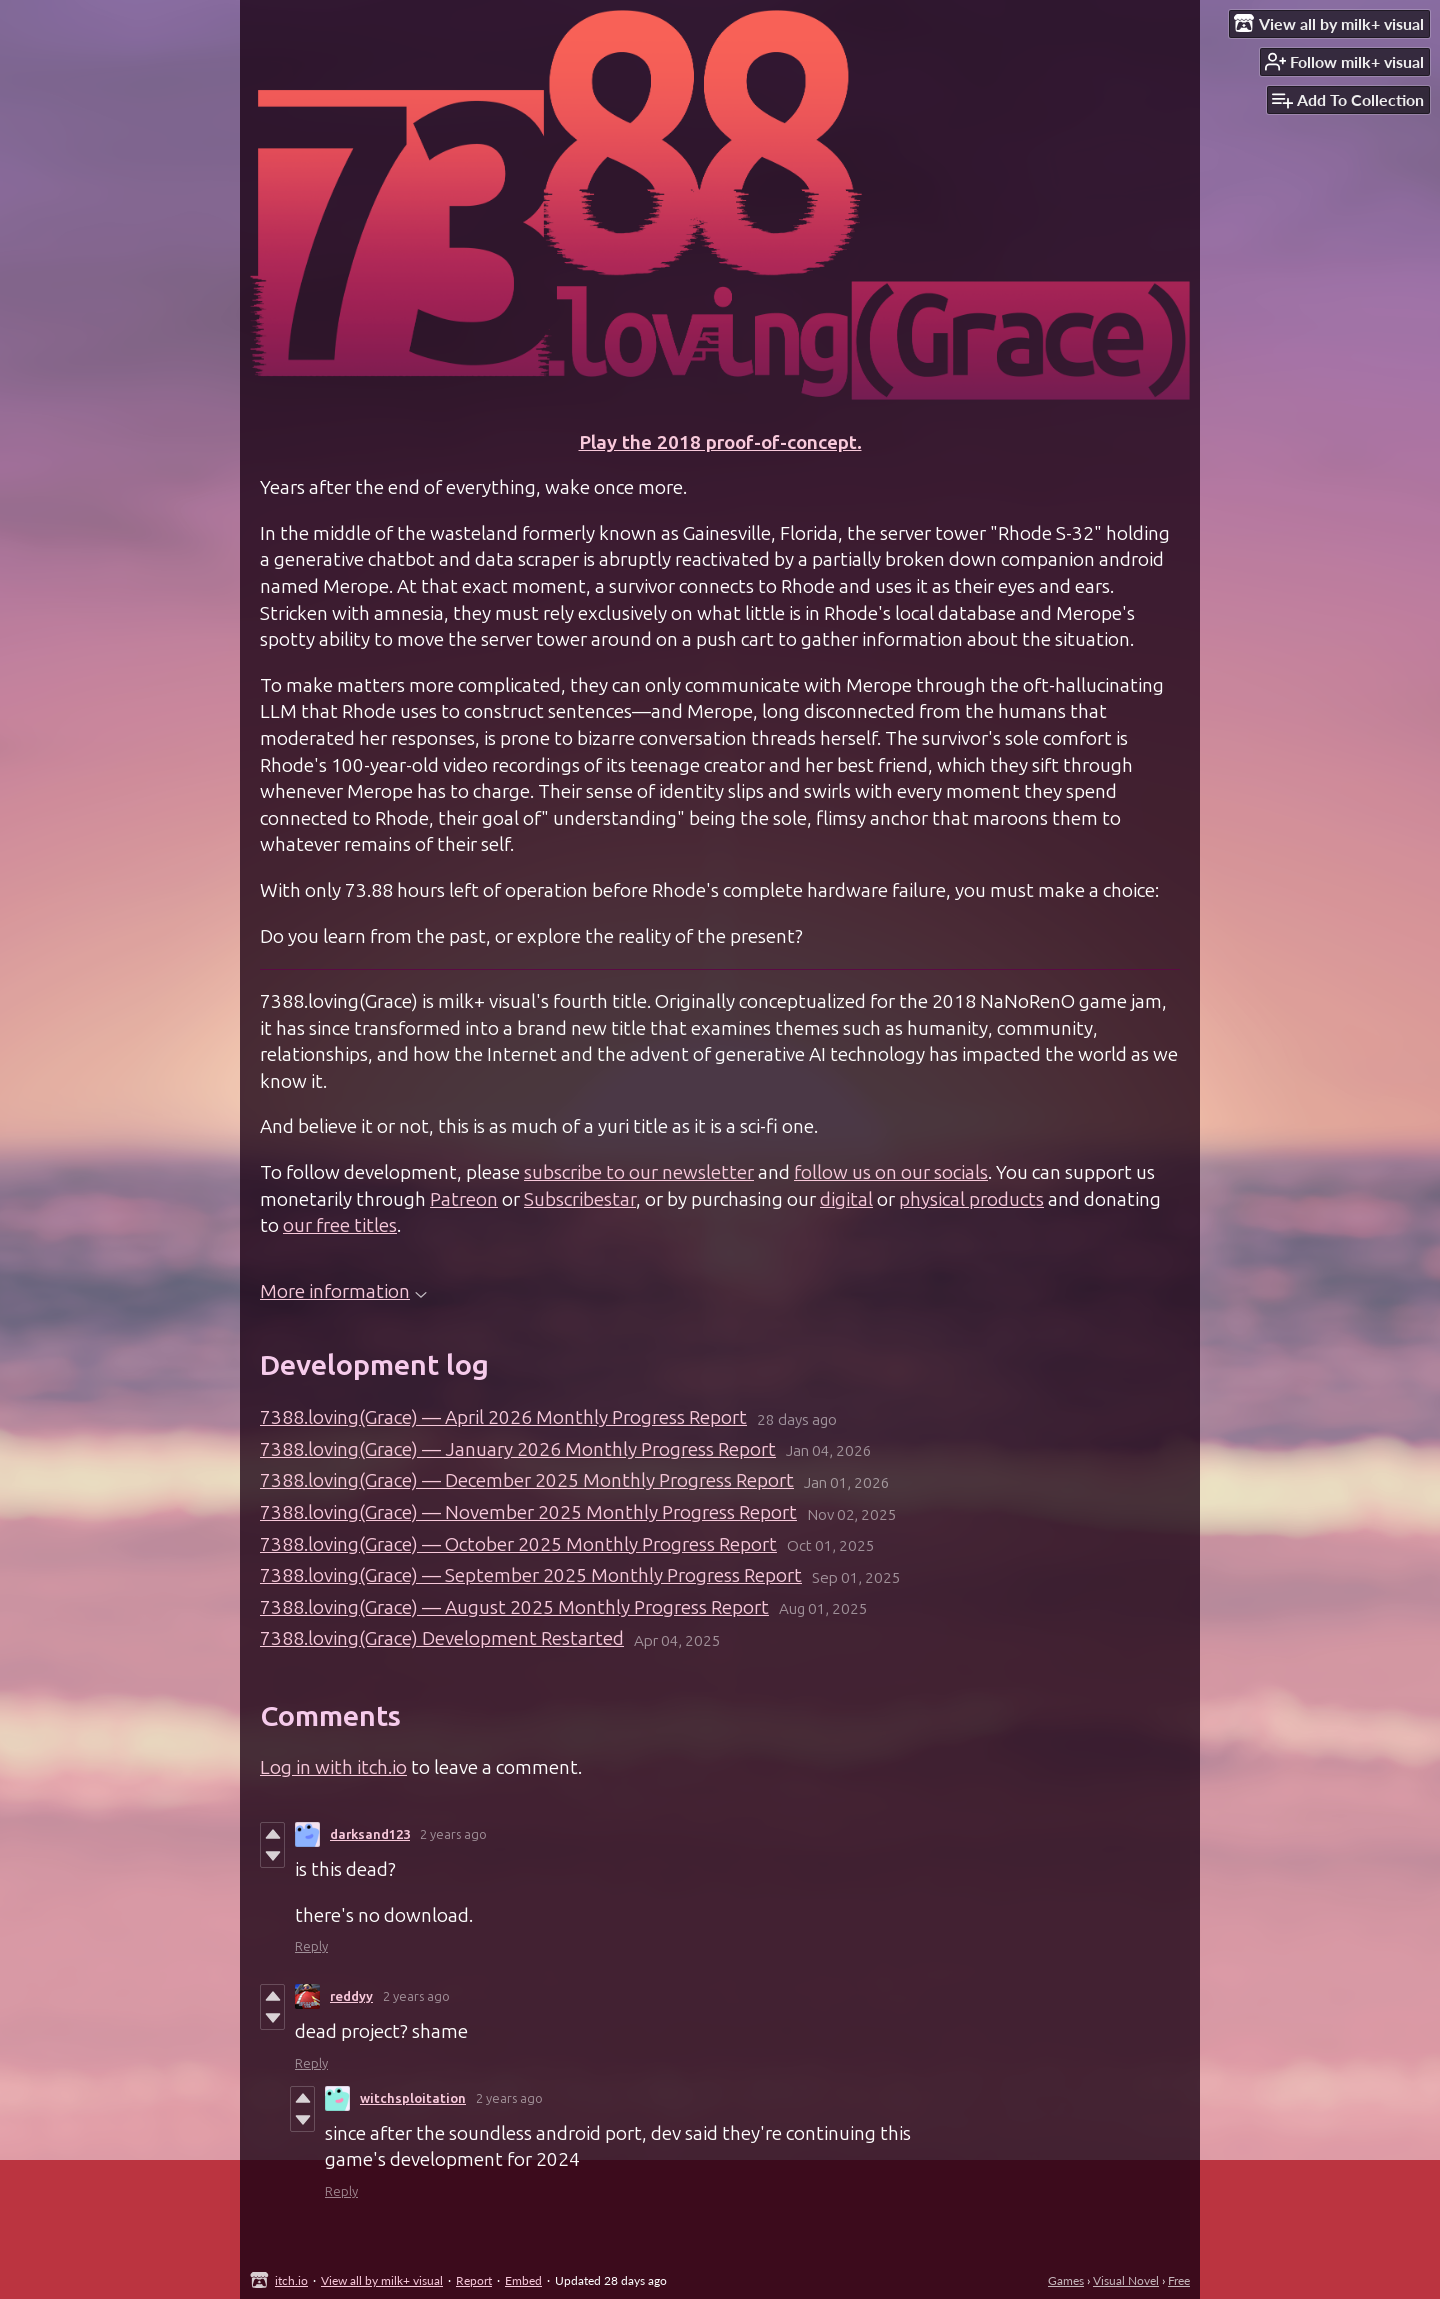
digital (846, 1199)
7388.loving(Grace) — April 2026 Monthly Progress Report (503, 1417)
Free (1179, 2280)
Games (1066, 2280)
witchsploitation (413, 2098)
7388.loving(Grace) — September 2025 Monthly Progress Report (531, 1575)
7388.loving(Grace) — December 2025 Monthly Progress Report (527, 1480)
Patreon (464, 1199)
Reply (311, 1946)
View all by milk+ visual (382, 2280)
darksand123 (370, 1834)
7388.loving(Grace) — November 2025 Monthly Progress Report (528, 1512)
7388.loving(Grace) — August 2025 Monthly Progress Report (514, 1607)
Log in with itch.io (333, 1767)
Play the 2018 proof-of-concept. (720, 442)
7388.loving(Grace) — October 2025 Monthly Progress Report (518, 1544)
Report (474, 2280)
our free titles (340, 1225)
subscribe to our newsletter (639, 1172)
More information (343, 1291)
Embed (523, 2280)
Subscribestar (580, 1199)
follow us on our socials (891, 1172)
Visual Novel (1126, 2280)
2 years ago (453, 1834)
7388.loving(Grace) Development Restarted (442, 1638)
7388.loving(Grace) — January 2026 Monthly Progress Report (518, 1449)
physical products (971, 1199)
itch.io (291, 2280)
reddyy (351, 1996)
